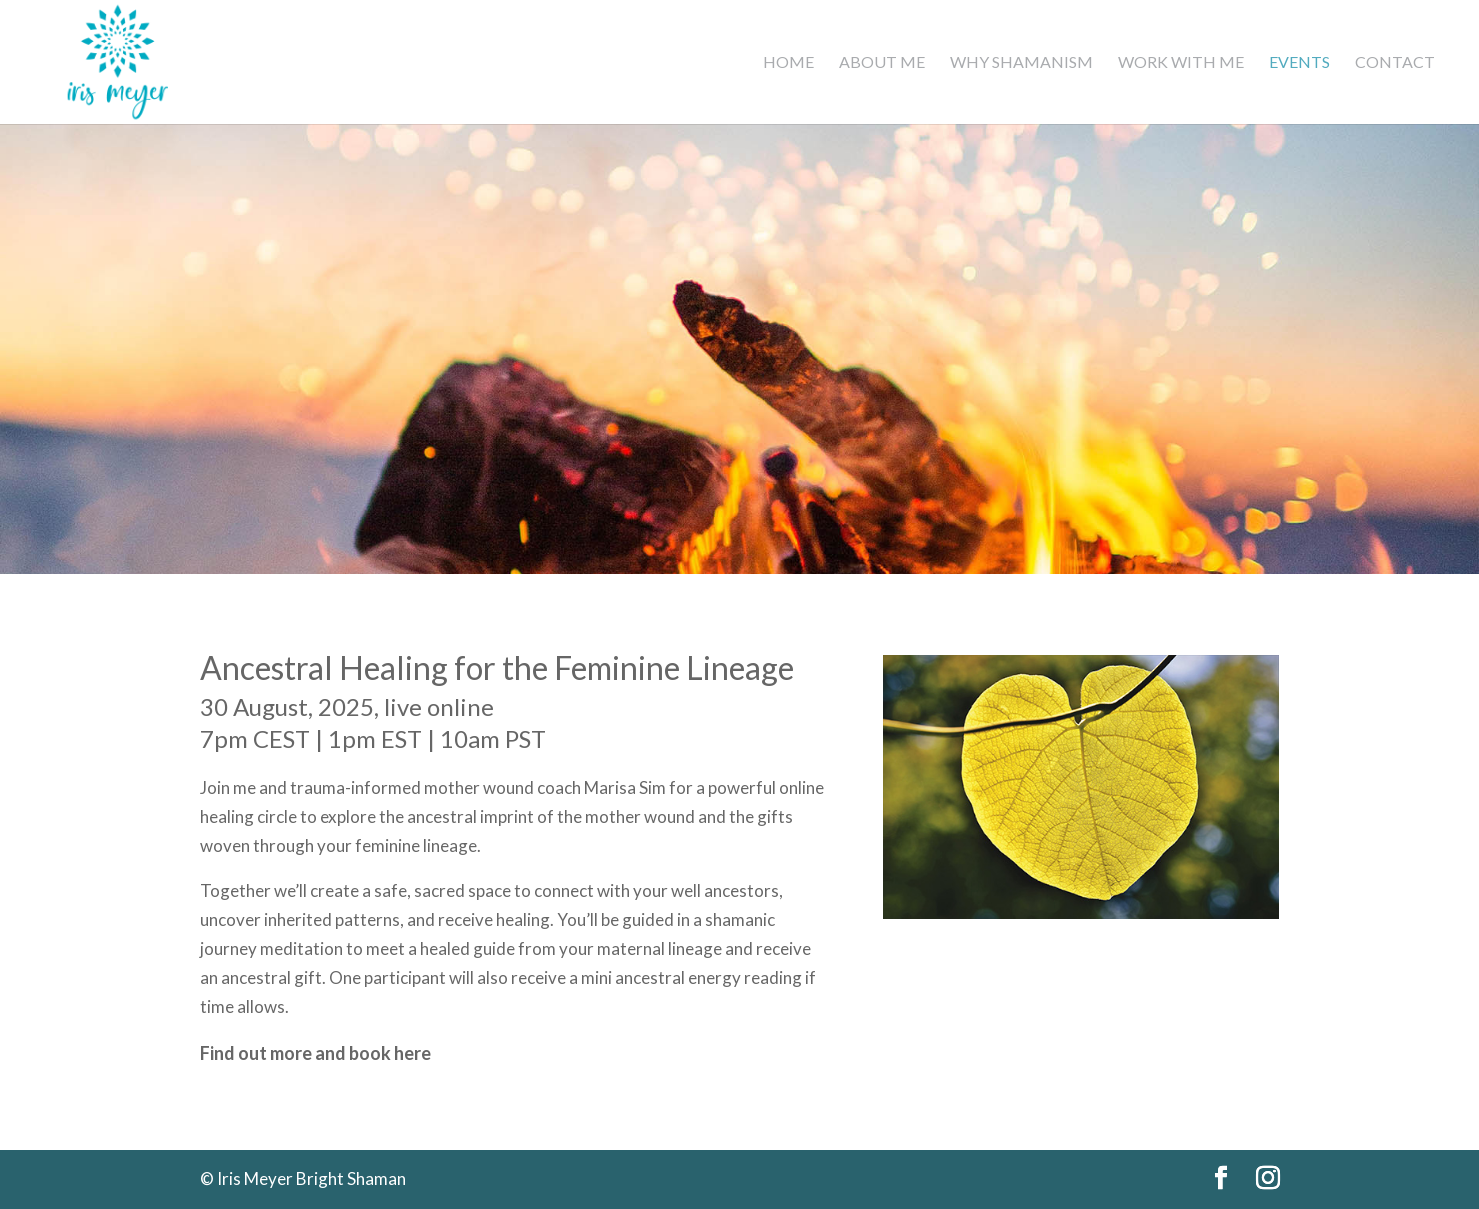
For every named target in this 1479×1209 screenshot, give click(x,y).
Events (1299, 63)
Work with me (1181, 63)
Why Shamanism (1021, 63)
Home (788, 63)
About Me (882, 63)
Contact (1395, 63)
